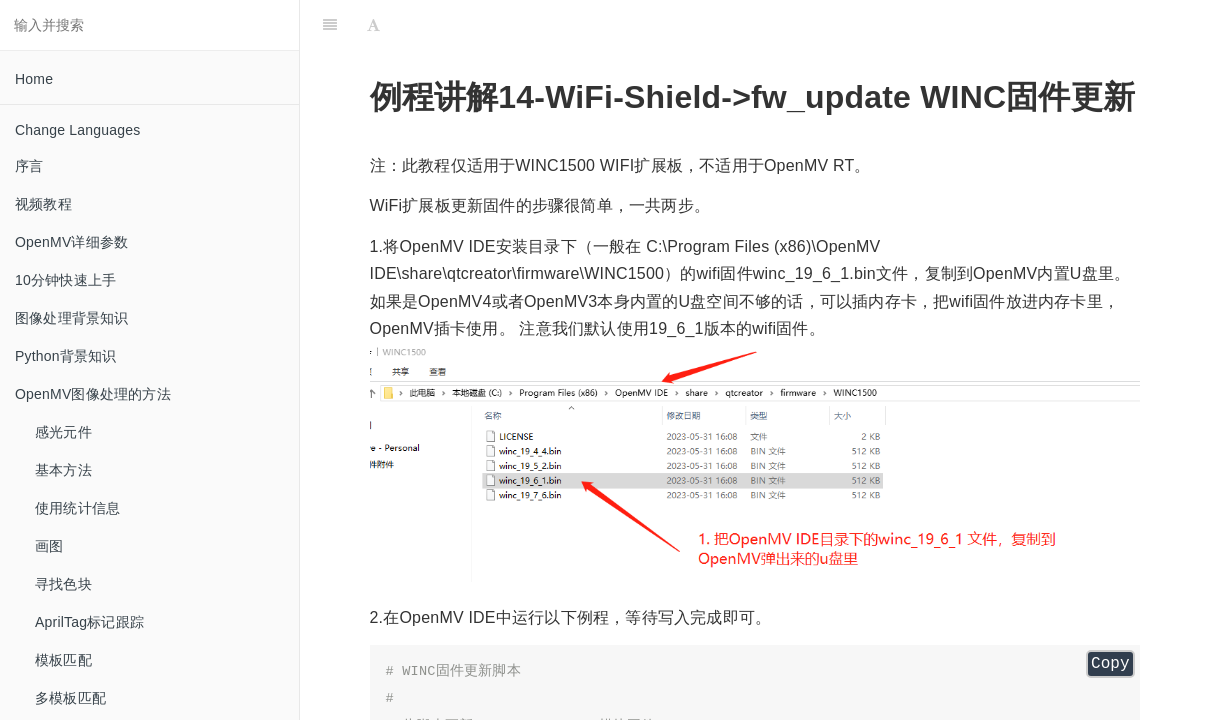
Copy (1110, 664)
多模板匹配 (70, 698)
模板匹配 (63, 660)
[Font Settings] (373, 25)
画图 (49, 546)
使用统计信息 (77, 508)
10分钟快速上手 (65, 280)
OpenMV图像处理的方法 (93, 394)
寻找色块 (63, 584)
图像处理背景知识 (72, 318)
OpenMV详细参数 (71, 242)
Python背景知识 (66, 356)
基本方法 (63, 470)
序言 (29, 166)
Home (34, 79)
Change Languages (77, 130)
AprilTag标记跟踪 (89, 622)
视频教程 (43, 204)
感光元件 (63, 432)
